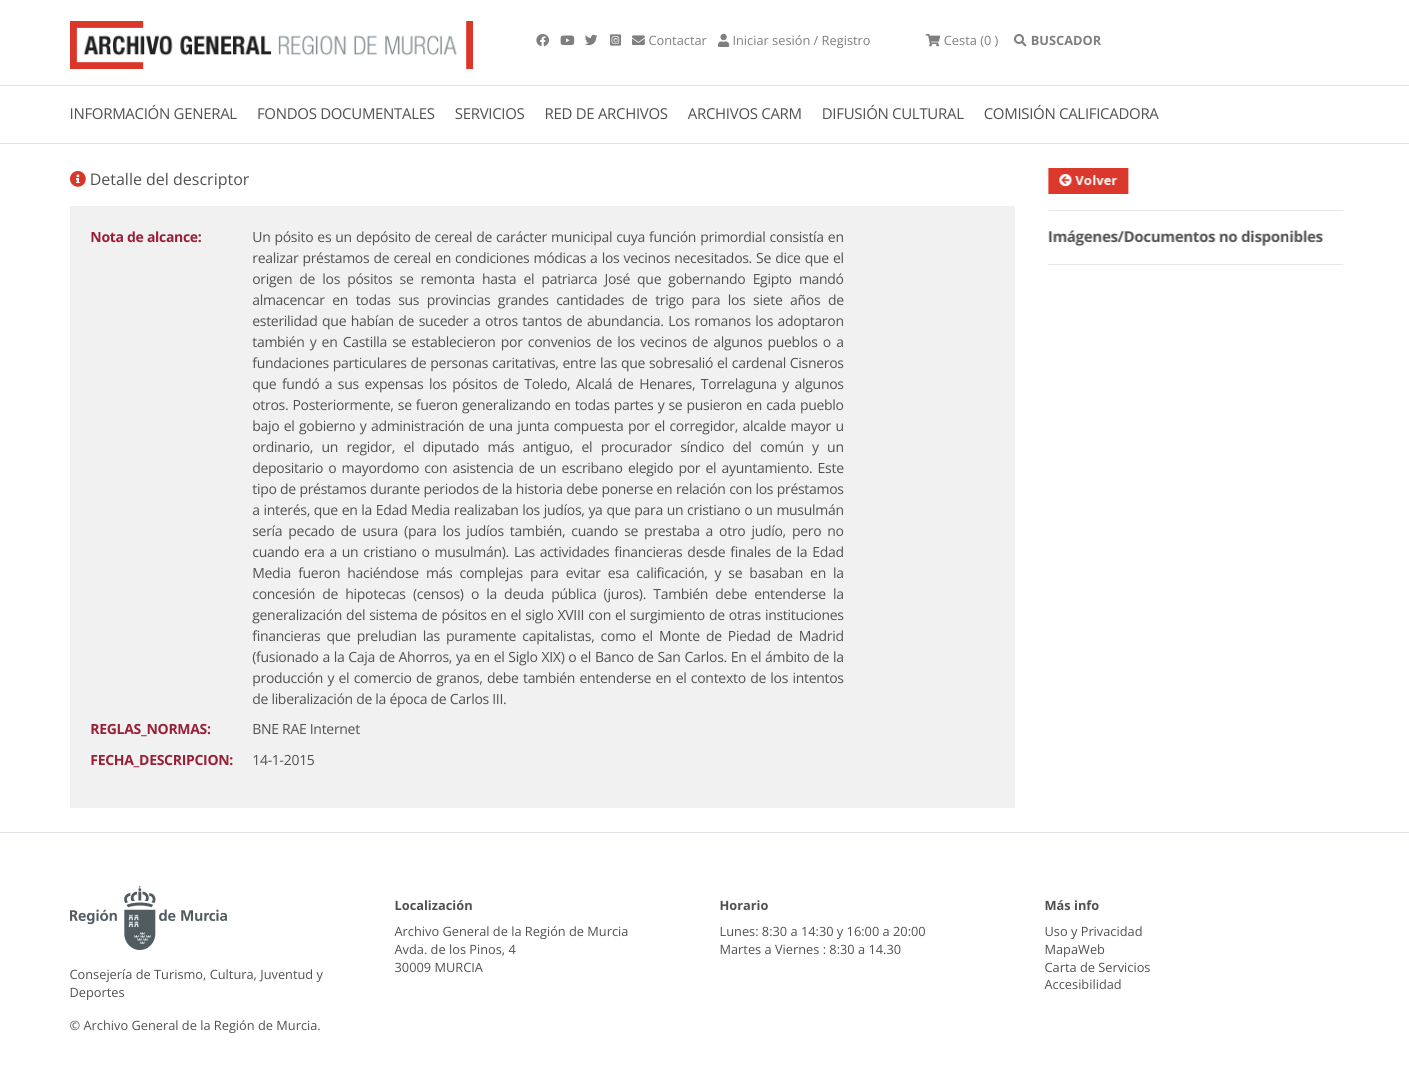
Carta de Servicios (1098, 967)
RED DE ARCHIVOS (606, 114)
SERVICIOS (490, 114)
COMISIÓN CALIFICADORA (1071, 114)
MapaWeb (1075, 949)
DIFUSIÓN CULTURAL (893, 114)
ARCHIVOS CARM (745, 114)
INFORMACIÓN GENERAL (153, 114)
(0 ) (962, 40)
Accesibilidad (1083, 984)
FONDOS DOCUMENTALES (346, 114)
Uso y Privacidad (1094, 931)
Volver (1096, 180)
